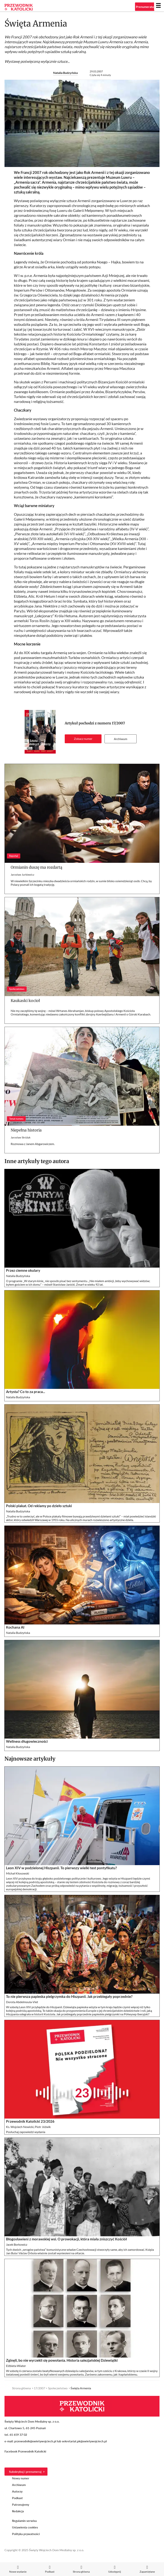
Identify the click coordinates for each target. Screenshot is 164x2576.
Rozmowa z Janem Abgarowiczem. (33, 1144)
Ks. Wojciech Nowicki (20, 2127)
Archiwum (120, 739)
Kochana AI (15, 1627)
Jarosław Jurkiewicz (22, 874)
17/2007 (118, 723)
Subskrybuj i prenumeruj (25, 2471)
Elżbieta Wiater (16, 2365)
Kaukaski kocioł (25, 1000)
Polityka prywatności (26, 2534)
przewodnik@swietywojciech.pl (35, 2441)
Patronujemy (20, 2504)
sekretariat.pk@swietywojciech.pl (84, 2441)
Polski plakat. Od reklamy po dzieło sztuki (39, 1506)
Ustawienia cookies (25, 2527)
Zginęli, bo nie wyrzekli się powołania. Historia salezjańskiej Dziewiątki (62, 2360)
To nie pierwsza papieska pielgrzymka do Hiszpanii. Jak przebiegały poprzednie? (69, 1996)
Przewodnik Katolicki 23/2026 (30, 2121)
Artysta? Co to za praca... (25, 1392)
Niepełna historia (26, 1130)
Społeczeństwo (58, 2388)
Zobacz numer (83, 738)
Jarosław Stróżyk (20, 1137)
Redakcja (18, 2511)
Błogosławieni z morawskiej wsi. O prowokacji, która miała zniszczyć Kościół (66, 2239)
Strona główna (21, 2388)
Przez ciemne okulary (23, 1270)
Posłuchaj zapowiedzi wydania (25, 2132)
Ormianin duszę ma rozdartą (36, 867)
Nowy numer (20, 2478)
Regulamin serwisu (24, 2520)
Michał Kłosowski (17, 1873)
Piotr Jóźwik (43, 2127)
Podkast (17, 2498)
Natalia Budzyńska (65, 72)
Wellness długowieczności (27, 1741)
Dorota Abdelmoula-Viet (22, 2002)
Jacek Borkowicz (16, 2244)
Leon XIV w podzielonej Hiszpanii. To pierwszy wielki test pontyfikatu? (61, 1868)
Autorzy (17, 2491)
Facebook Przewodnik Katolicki (26, 2451)
